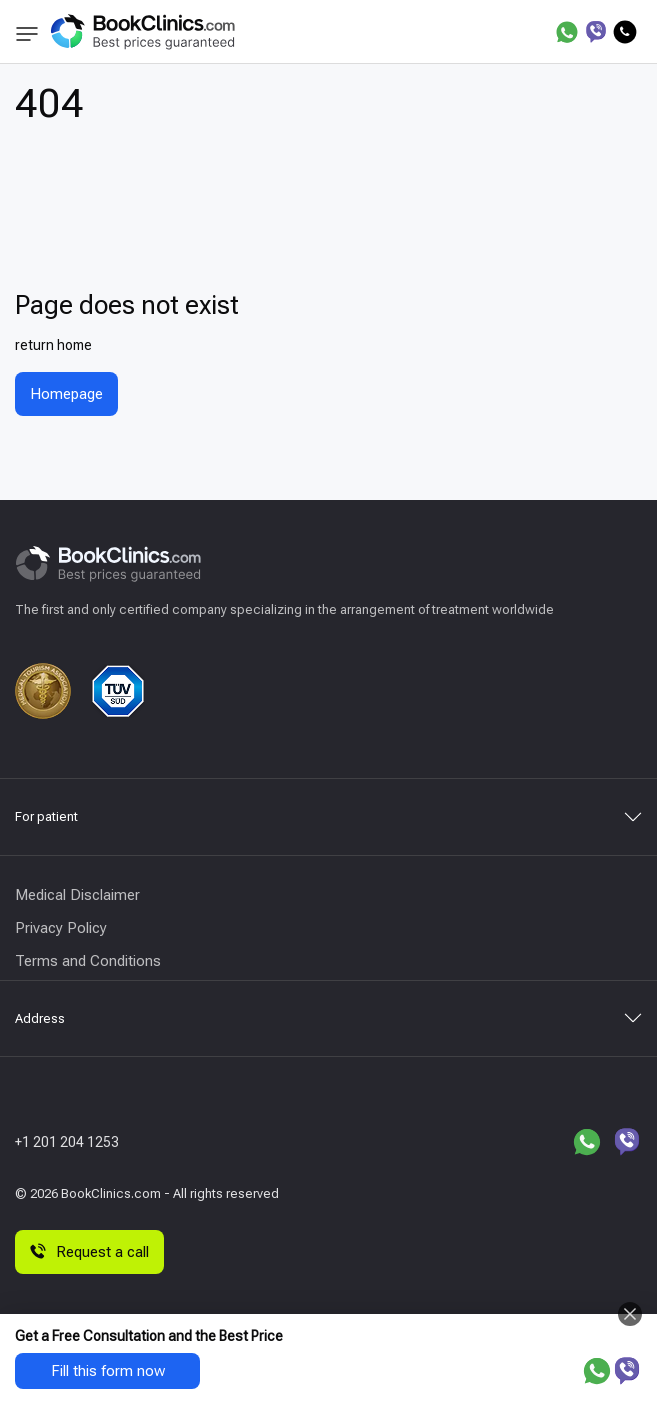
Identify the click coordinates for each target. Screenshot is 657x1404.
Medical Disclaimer (77, 895)
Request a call (89, 1252)
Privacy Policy (61, 928)
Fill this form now (108, 1371)
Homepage (66, 394)
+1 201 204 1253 (67, 1142)
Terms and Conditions (88, 961)
